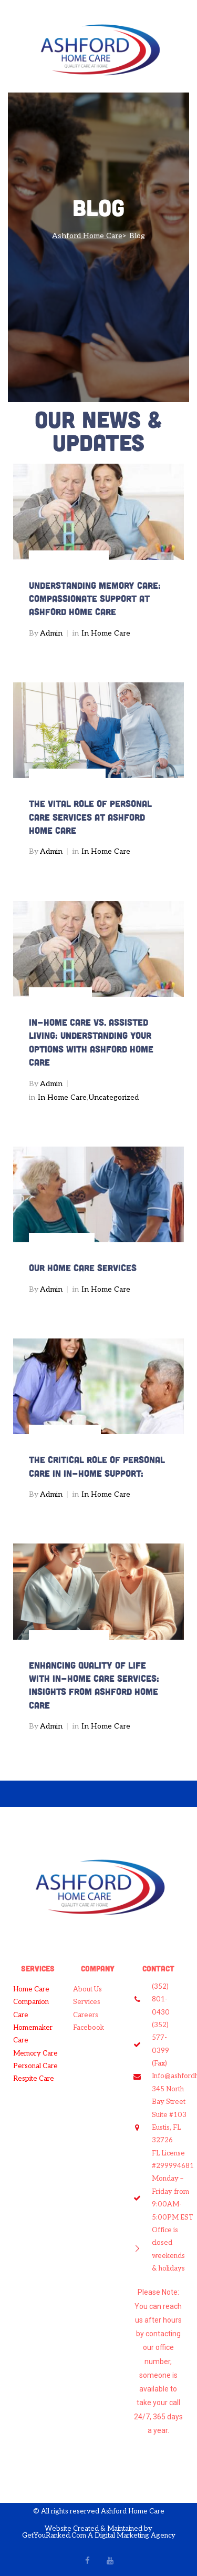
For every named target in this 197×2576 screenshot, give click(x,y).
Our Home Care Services (83, 1267)
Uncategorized (113, 1097)
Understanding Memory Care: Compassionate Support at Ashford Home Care (95, 598)
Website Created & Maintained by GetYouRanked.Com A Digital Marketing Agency (98, 2532)
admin (51, 633)
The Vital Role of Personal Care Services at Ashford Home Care (90, 817)
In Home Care (105, 633)
